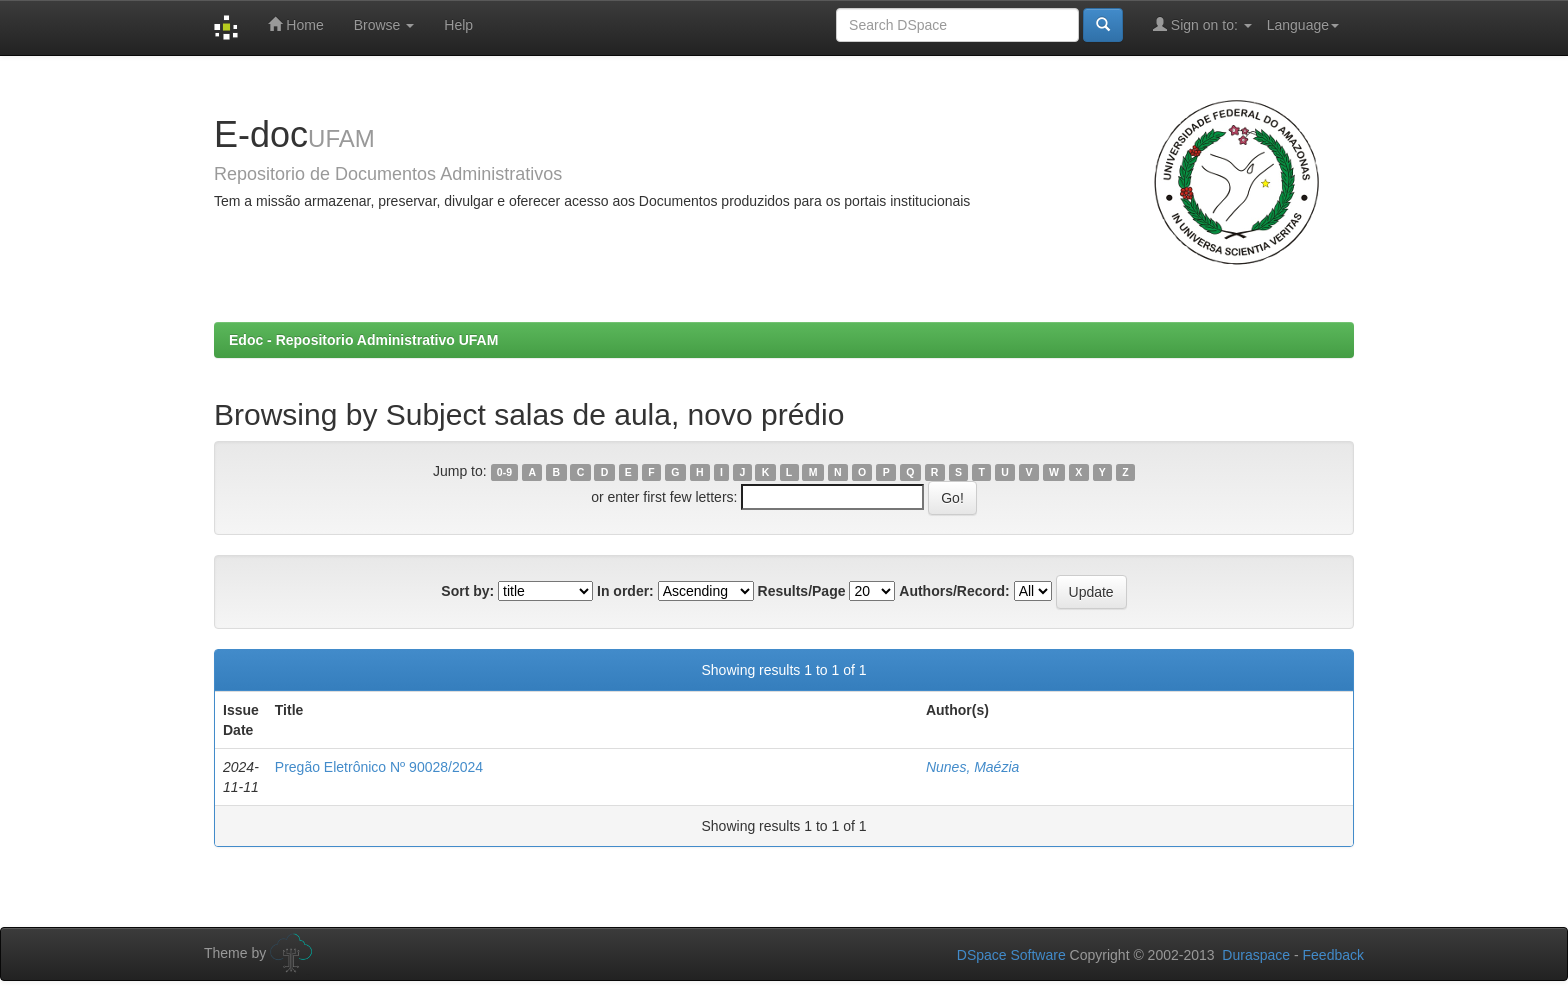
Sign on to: (1202, 24)
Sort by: (467, 591)
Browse (384, 25)
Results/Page (802, 591)
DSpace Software (1011, 955)
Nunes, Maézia (972, 767)
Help (458, 25)
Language (1303, 25)
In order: (625, 591)
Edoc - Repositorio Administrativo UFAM (363, 340)
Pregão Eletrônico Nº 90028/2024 (379, 767)
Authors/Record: (954, 591)
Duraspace (1256, 955)
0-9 (504, 472)
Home (295, 24)
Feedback (1333, 955)
